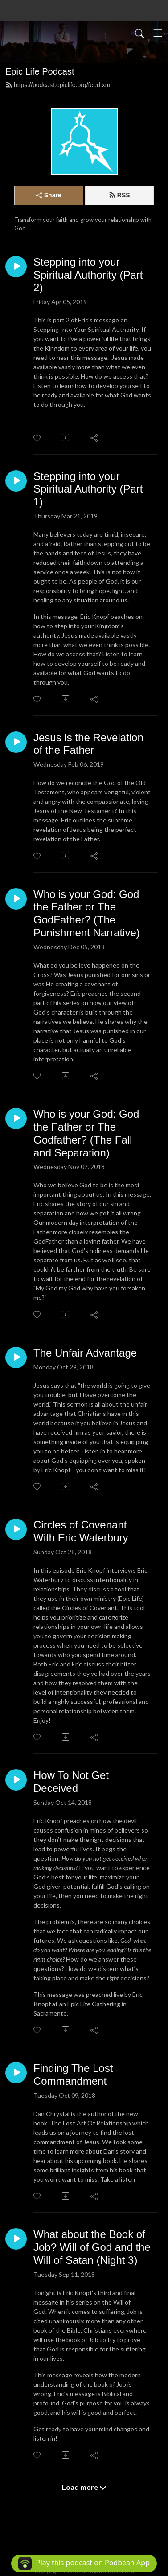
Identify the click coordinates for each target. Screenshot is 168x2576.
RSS (119, 195)
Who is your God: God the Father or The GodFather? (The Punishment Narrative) (86, 913)
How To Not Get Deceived (71, 1781)
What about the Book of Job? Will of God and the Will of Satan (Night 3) (92, 2247)
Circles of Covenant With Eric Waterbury (80, 1531)
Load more (84, 2487)
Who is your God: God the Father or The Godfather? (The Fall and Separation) (86, 1133)
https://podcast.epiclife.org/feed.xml (58, 84)
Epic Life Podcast (39, 71)
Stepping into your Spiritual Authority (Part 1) (88, 489)
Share (48, 195)
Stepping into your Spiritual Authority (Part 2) (88, 275)
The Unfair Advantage (85, 1353)
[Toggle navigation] (158, 33)
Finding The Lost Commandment (73, 2074)
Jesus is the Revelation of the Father (88, 743)
